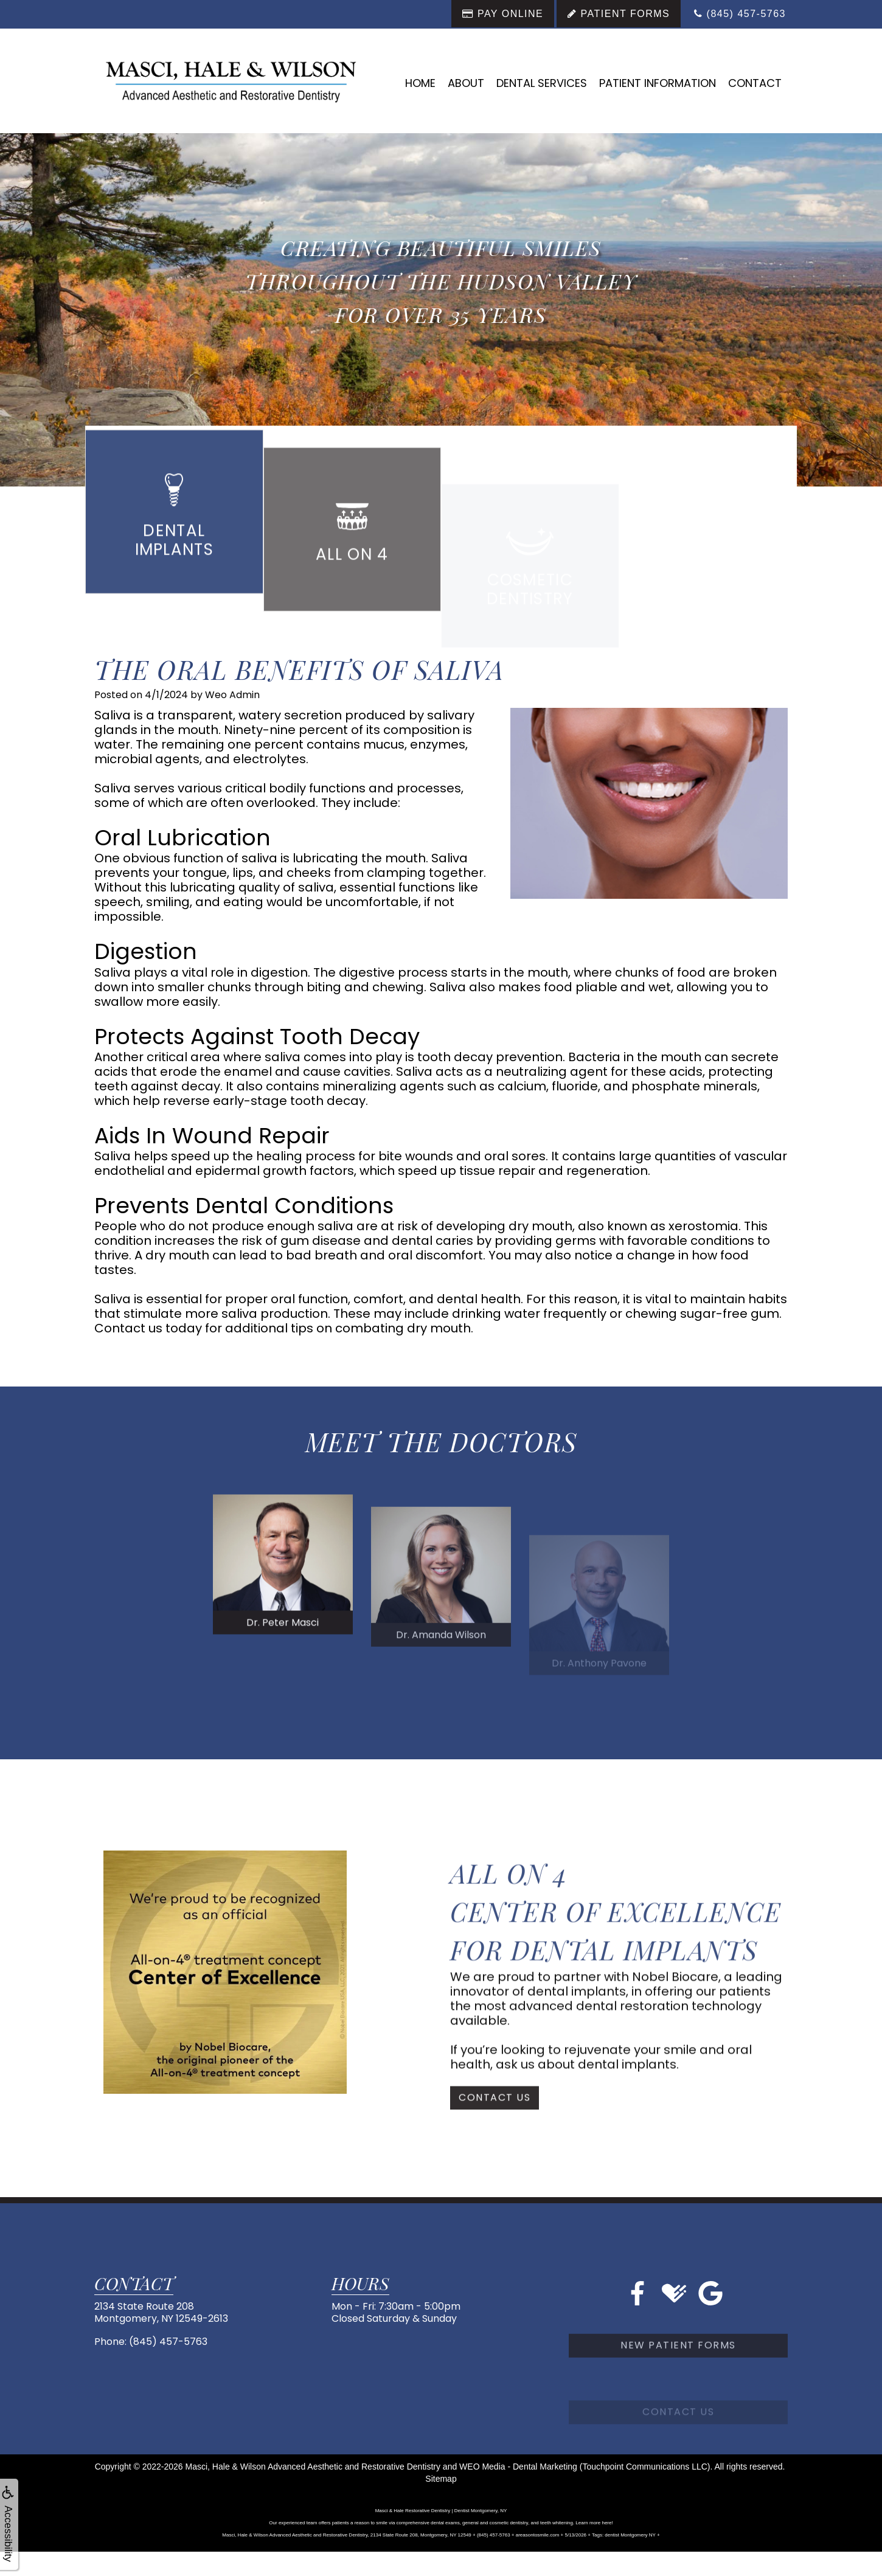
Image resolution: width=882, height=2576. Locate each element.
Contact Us (494, 2132)
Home (420, 83)
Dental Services (541, 83)
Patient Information (657, 83)
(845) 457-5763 (168, 2342)
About (466, 83)
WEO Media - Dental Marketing (518, 2466)
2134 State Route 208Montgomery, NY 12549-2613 (161, 2312)
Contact (755, 83)
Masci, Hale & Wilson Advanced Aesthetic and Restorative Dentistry (313, 2466)
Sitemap (440, 2479)
